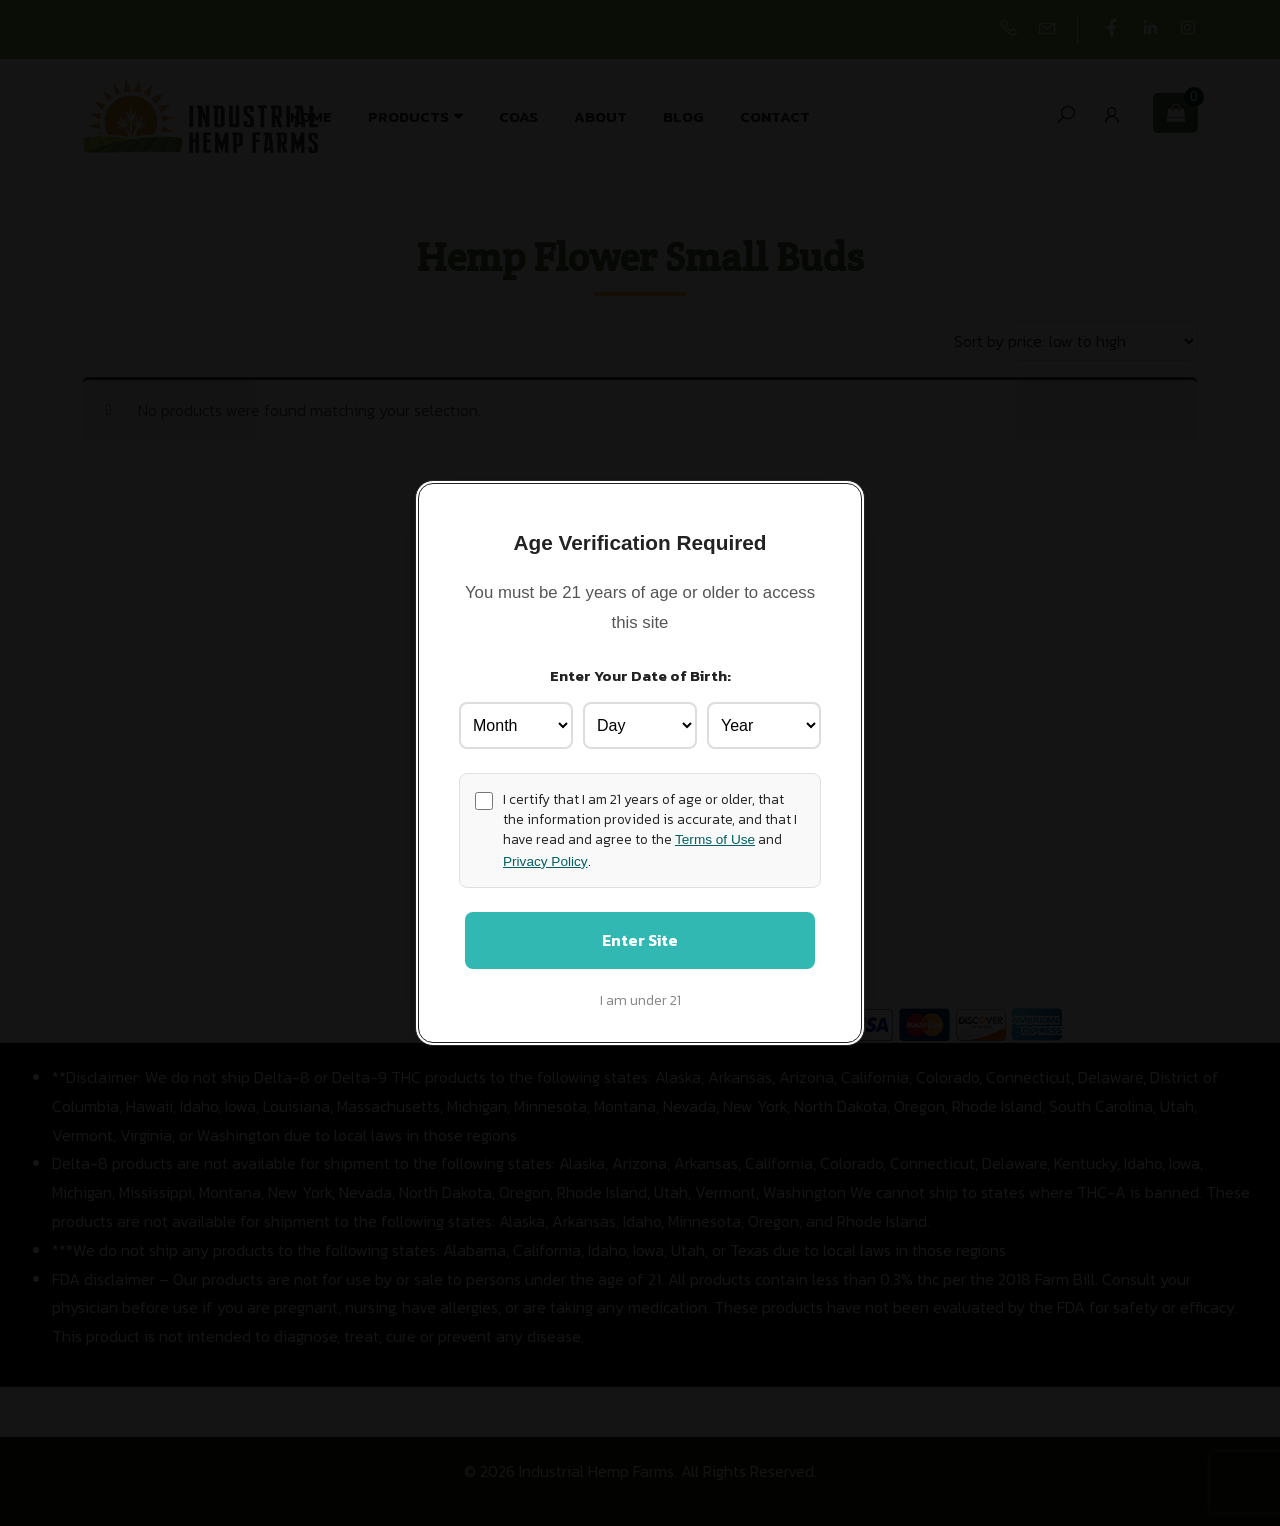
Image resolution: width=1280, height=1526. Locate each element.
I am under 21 (640, 1003)
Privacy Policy (545, 858)
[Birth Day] (640, 722)
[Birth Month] (516, 722)
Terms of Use (715, 837)
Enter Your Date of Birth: (640, 672)
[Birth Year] (764, 722)
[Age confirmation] (484, 798)
